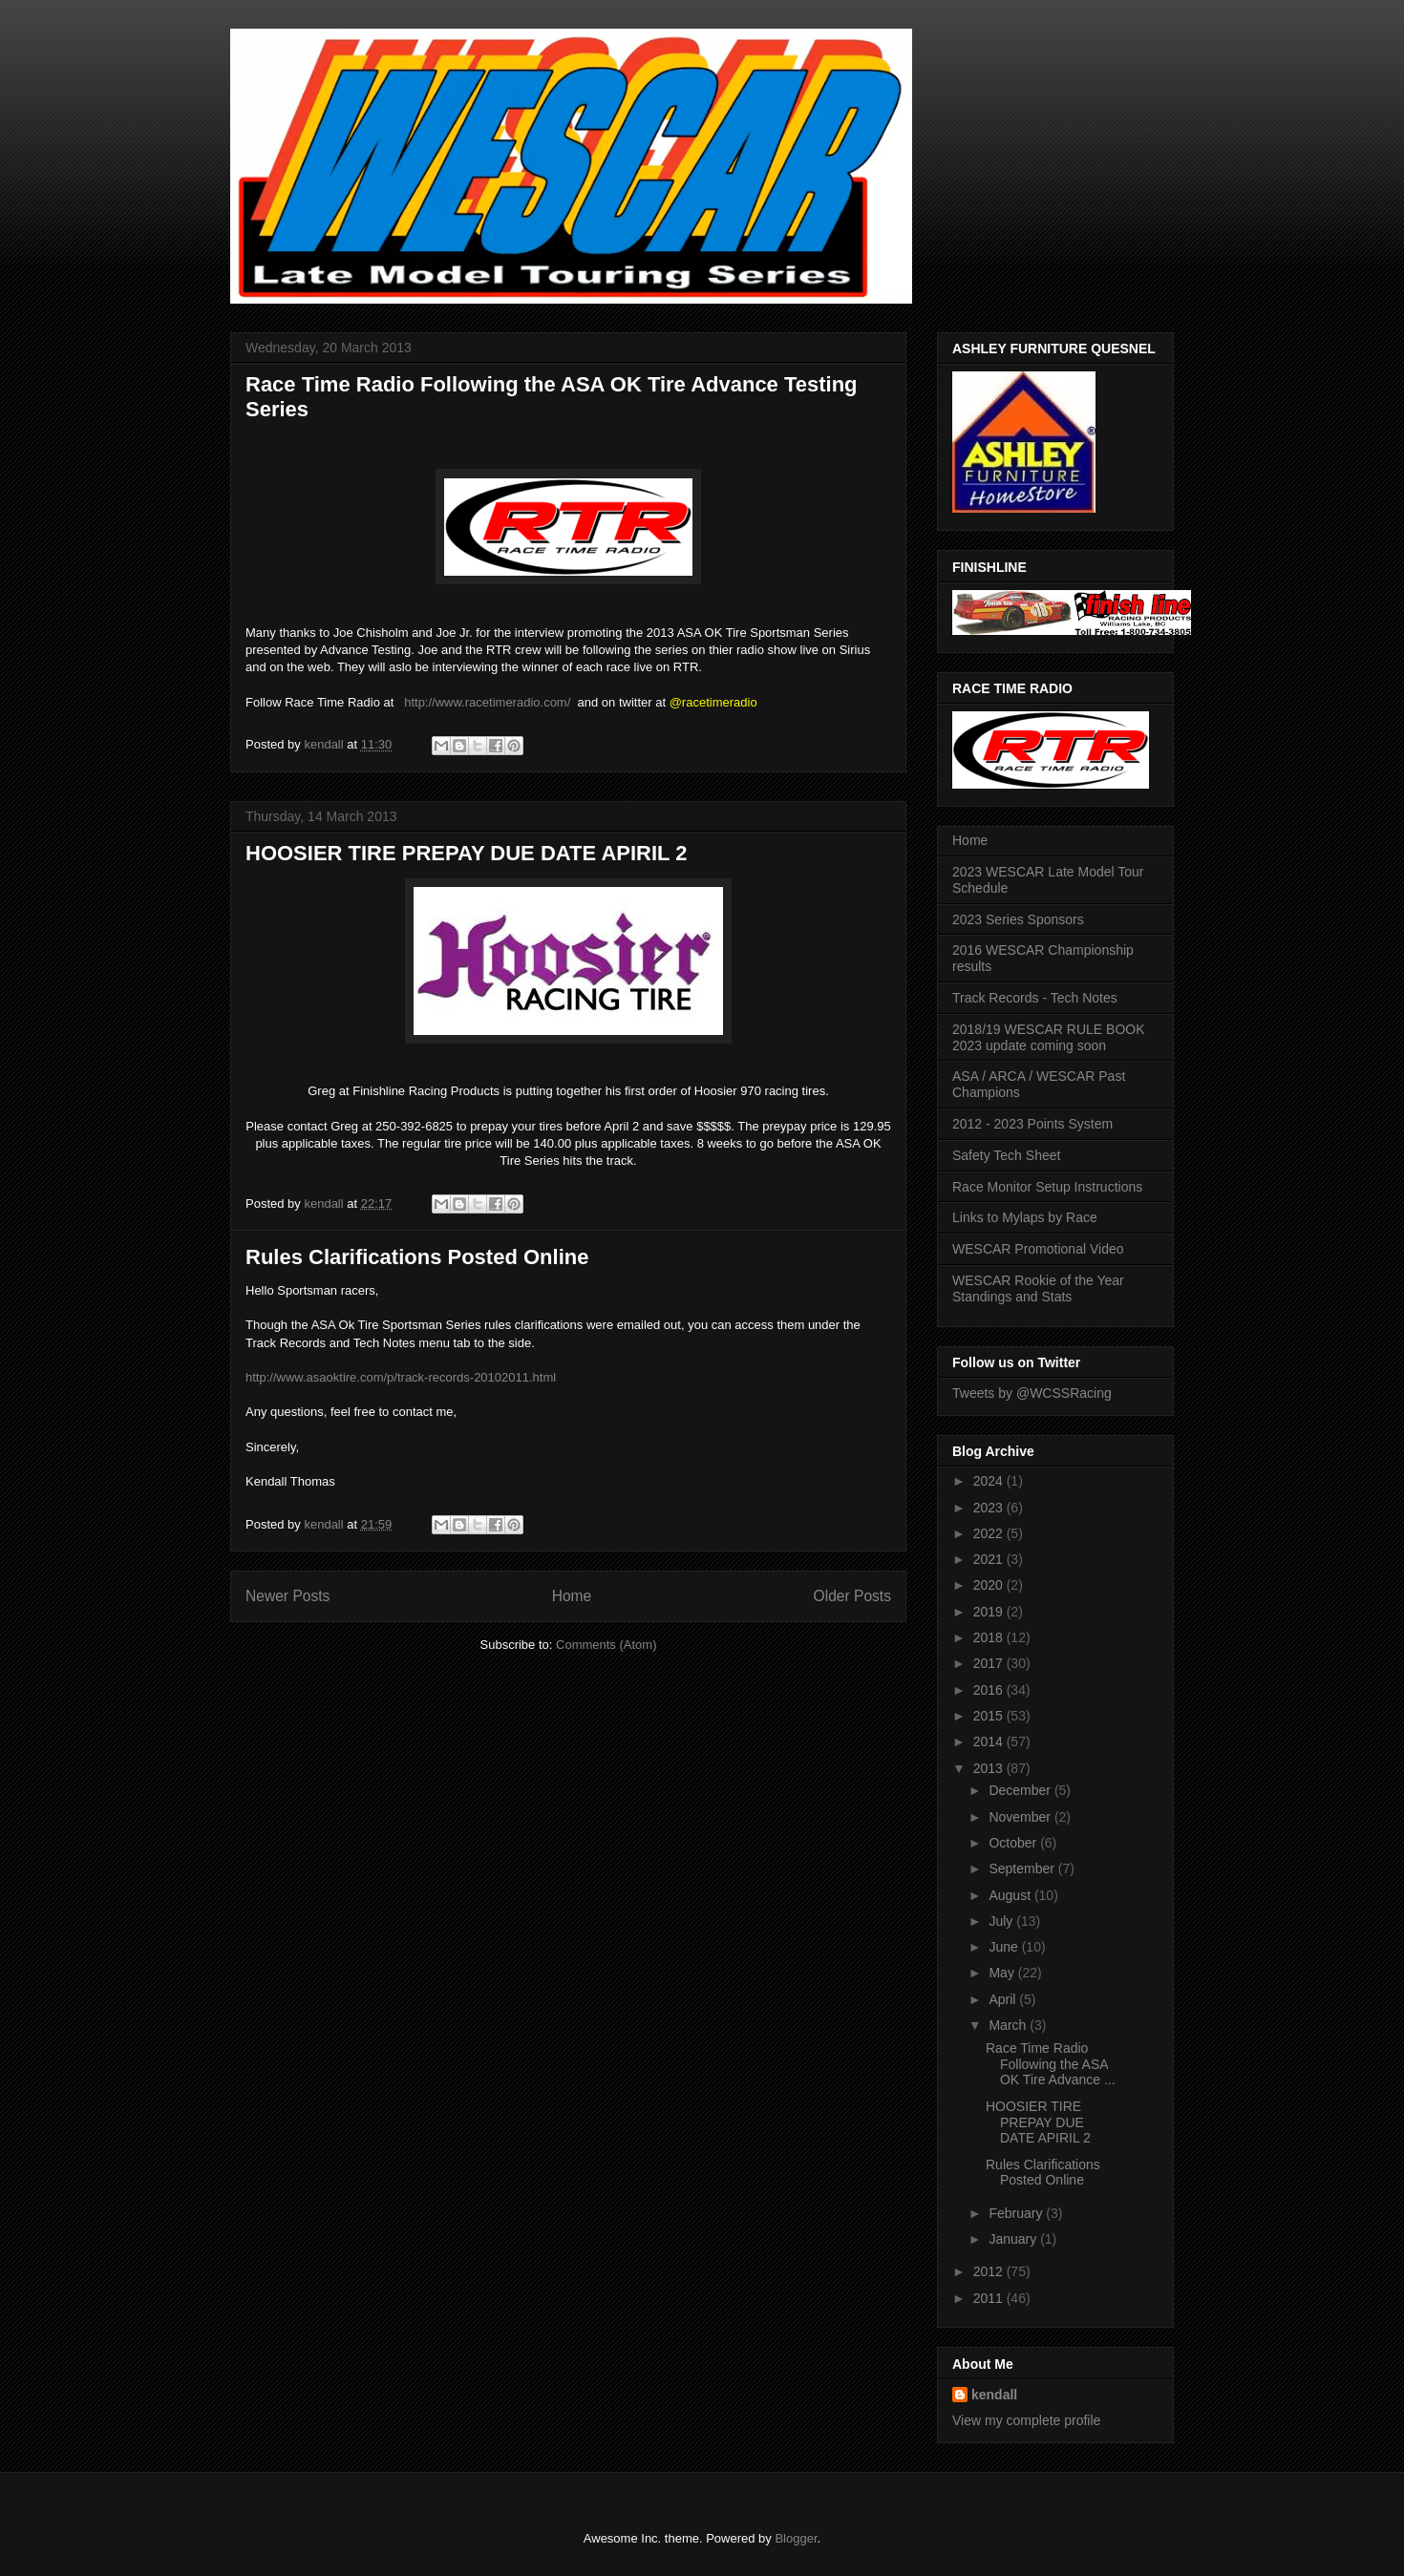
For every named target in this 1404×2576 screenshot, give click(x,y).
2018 (990, 1637)
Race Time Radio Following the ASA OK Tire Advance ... (1051, 2064)
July (1002, 1921)
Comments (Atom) (606, 1644)
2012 (990, 2271)
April (1004, 1999)
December (1021, 1790)
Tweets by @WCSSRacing (1032, 1393)
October (1014, 1842)
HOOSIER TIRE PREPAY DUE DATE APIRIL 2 (466, 853)
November (1021, 1817)
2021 (990, 1559)
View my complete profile (1026, 2420)
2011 (990, 2298)
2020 (990, 1585)
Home (572, 1596)
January (1014, 2239)
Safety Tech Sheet (1006, 1155)
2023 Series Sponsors (1018, 919)
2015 (990, 1715)
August (1011, 1895)
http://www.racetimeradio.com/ (487, 702)
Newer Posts (287, 1596)
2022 (990, 1533)
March (1009, 2025)
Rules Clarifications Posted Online (416, 1257)
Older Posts (852, 1596)
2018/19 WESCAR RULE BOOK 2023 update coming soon (1048, 1037)
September (1023, 1868)
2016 (990, 1690)
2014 (990, 1741)
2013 (990, 1768)
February (1017, 2213)
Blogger (796, 2538)
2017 (990, 1663)
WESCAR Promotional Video (1037, 1248)
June (1005, 1946)
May (1003, 1972)
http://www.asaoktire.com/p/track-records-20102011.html (400, 1377)
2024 (990, 1481)
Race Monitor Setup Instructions (1047, 1186)
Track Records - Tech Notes (1034, 997)
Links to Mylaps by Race (1024, 1217)
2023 (990, 1507)
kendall (994, 2394)
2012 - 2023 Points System (1032, 1123)
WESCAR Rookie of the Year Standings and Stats (1038, 1288)
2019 (990, 1611)
